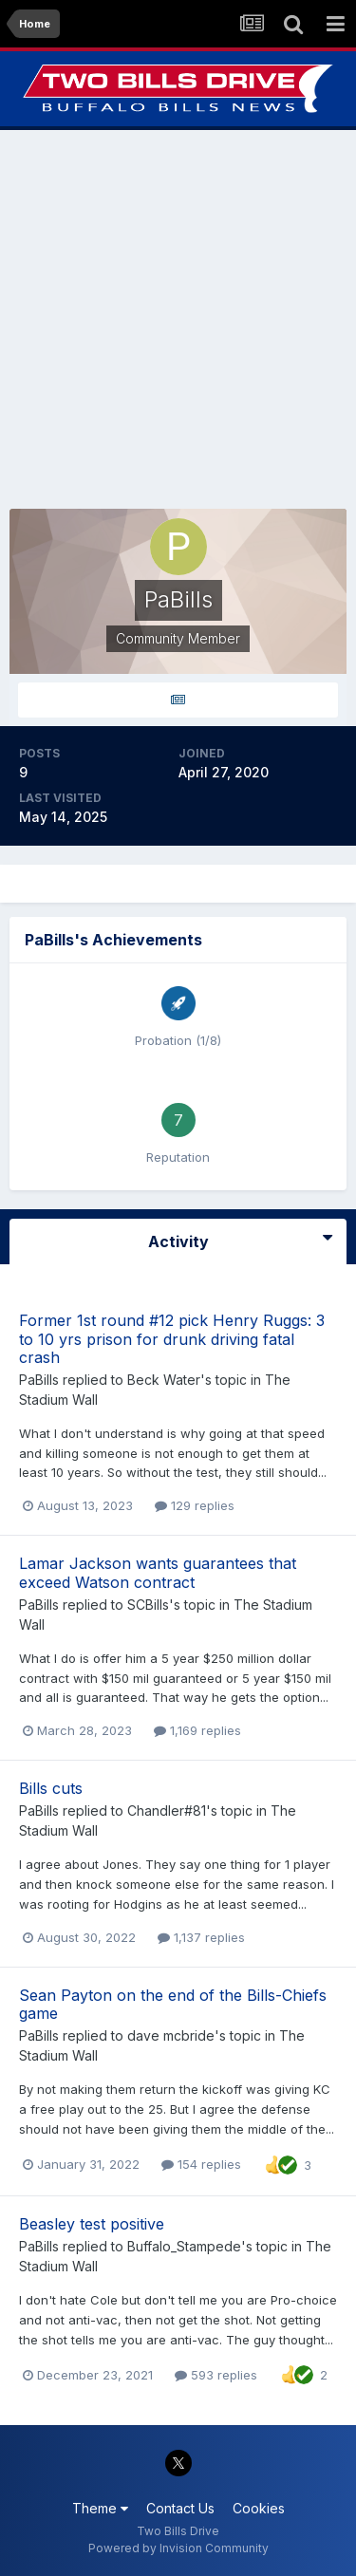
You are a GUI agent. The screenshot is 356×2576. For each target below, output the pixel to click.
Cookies (259, 2508)
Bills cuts (51, 1788)
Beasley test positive (91, 2223)
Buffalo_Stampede (184, 2246)
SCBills (148, 1604)
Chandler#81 (166, 1810)
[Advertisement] (178, 319)
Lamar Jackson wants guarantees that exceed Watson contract (157, 1572)
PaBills (39, 1380)
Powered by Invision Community (178, 2548)
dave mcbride (171, 2035)
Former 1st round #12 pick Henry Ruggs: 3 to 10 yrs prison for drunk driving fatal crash (172, 1338)
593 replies (216, 2374)
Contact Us (180, 2508)
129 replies (194, 1505)
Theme (100, 2508)
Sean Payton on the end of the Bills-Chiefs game (173, 2004)
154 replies (201, 2164)
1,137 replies (201, 1937)
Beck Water (163, 1380)
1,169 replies (197, 1730)
